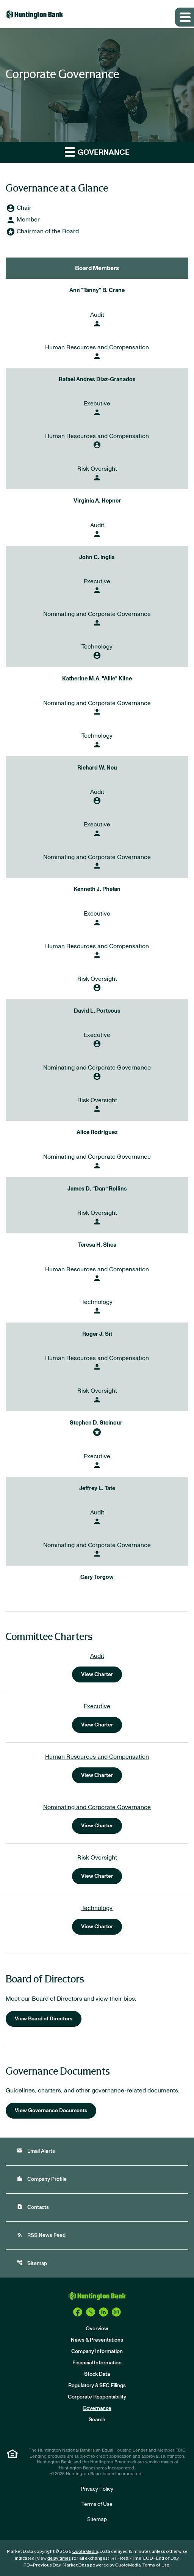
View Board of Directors (43, 2019)
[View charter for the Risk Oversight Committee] (97, 1868)
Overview (97, 2328)
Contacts (33, 2207)
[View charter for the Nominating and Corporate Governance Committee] (97, 1818)
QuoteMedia (85, 2551)
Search (97, 2419)
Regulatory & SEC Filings (97, 2385)
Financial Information (97, 2363)
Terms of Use (97, 2504)
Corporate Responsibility (97, 2397)
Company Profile (42, 2178)
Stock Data (97, 2374)
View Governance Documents (51, 2110)
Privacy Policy (97, 2489)
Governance (97, 2408)
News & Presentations (97, 2340)
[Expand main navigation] (184, 17)
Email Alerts (36, 2150)
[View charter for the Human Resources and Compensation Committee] (97, 1767)
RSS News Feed (41, 2235)
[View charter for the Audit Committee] (97, 1666)
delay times (59, 2558)
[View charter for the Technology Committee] (97, 1919)
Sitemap (32, 2263)
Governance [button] (97, 151)
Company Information (97, 2351)
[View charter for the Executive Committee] (97, 1717)
